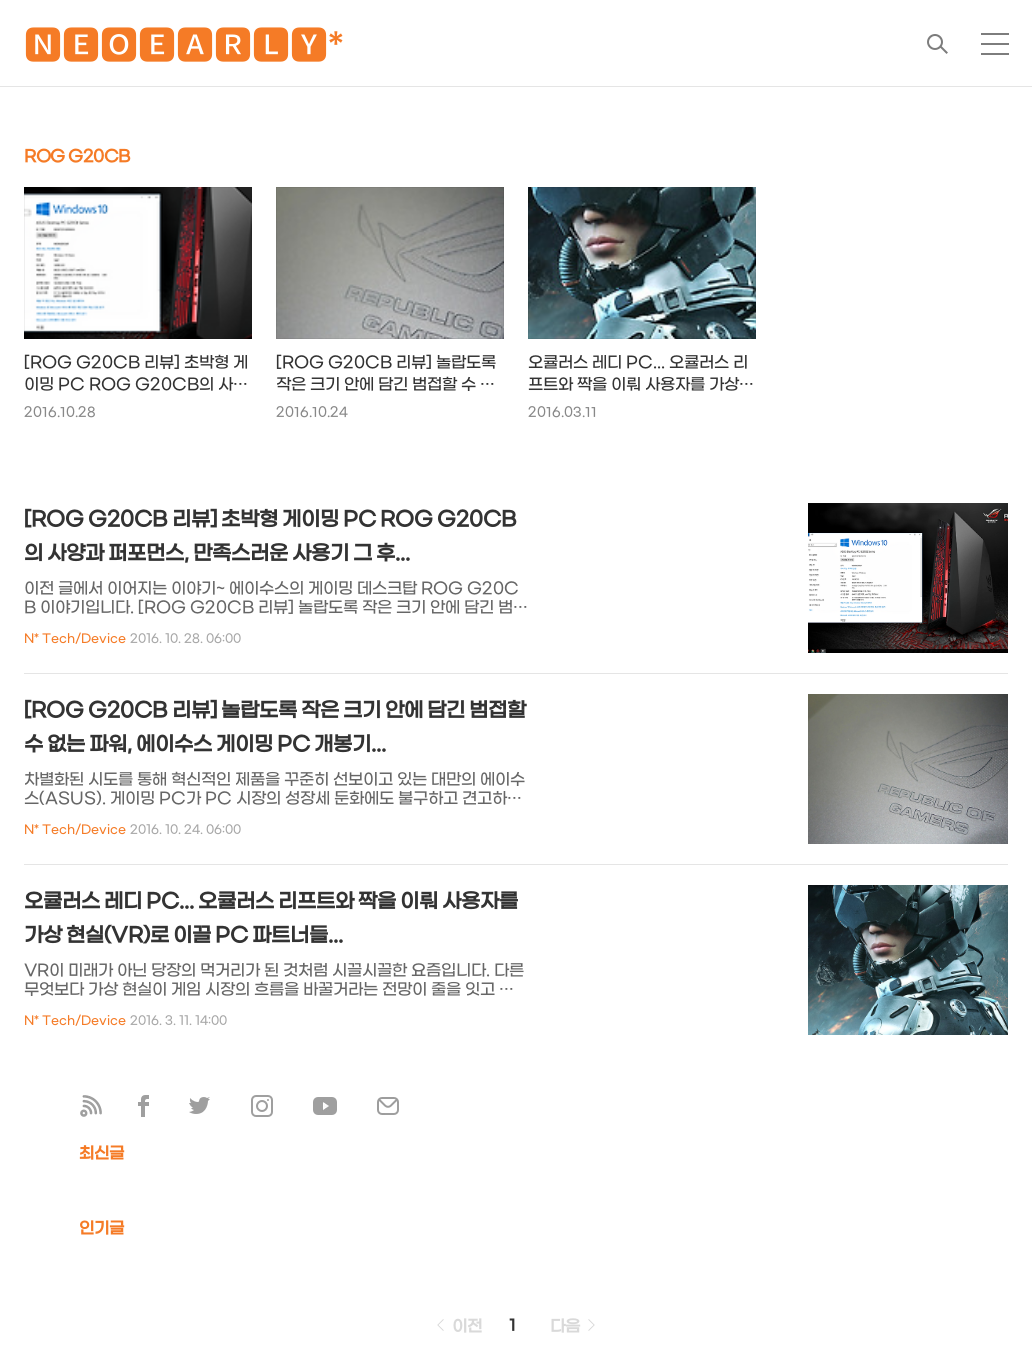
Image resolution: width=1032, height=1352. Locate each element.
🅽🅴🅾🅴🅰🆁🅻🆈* (184, 49)
